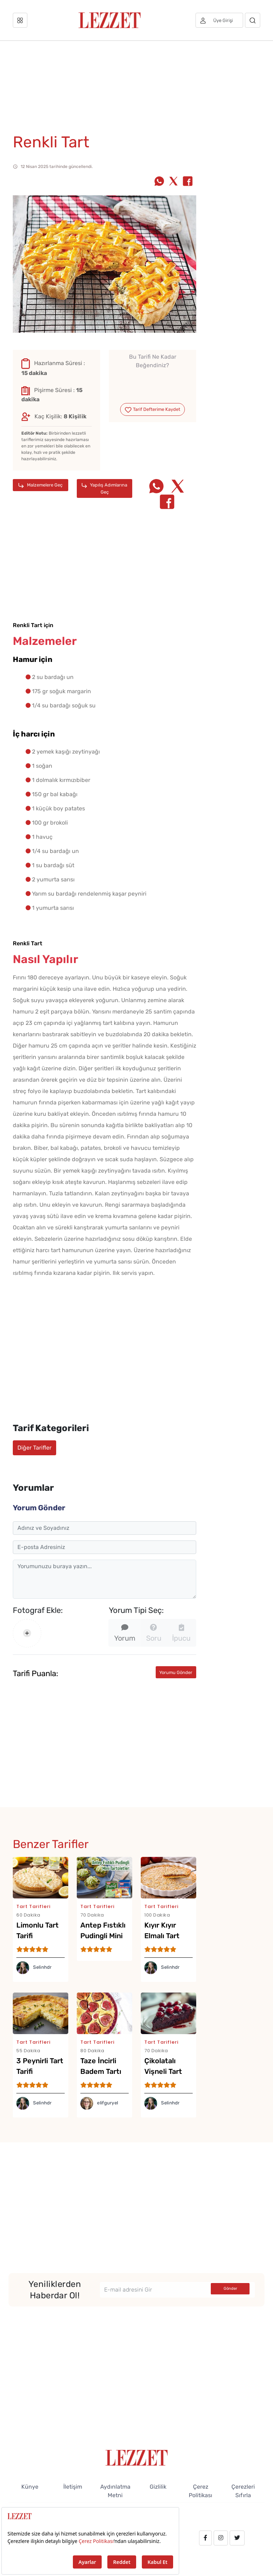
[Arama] (252, 20)
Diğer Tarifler (34, 1447)
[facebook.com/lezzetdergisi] (205, 2538)
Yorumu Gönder (175, 1672)
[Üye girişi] (219, 20)
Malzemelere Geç (40, 485)
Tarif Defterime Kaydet (152, 410)
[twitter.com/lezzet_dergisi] (237, 2538)
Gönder (230, 2288)
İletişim (72, 2486)
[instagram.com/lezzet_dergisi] (221, 2538)
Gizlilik (158, 2486)
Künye (29, 2486)
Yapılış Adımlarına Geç (105, 488)
